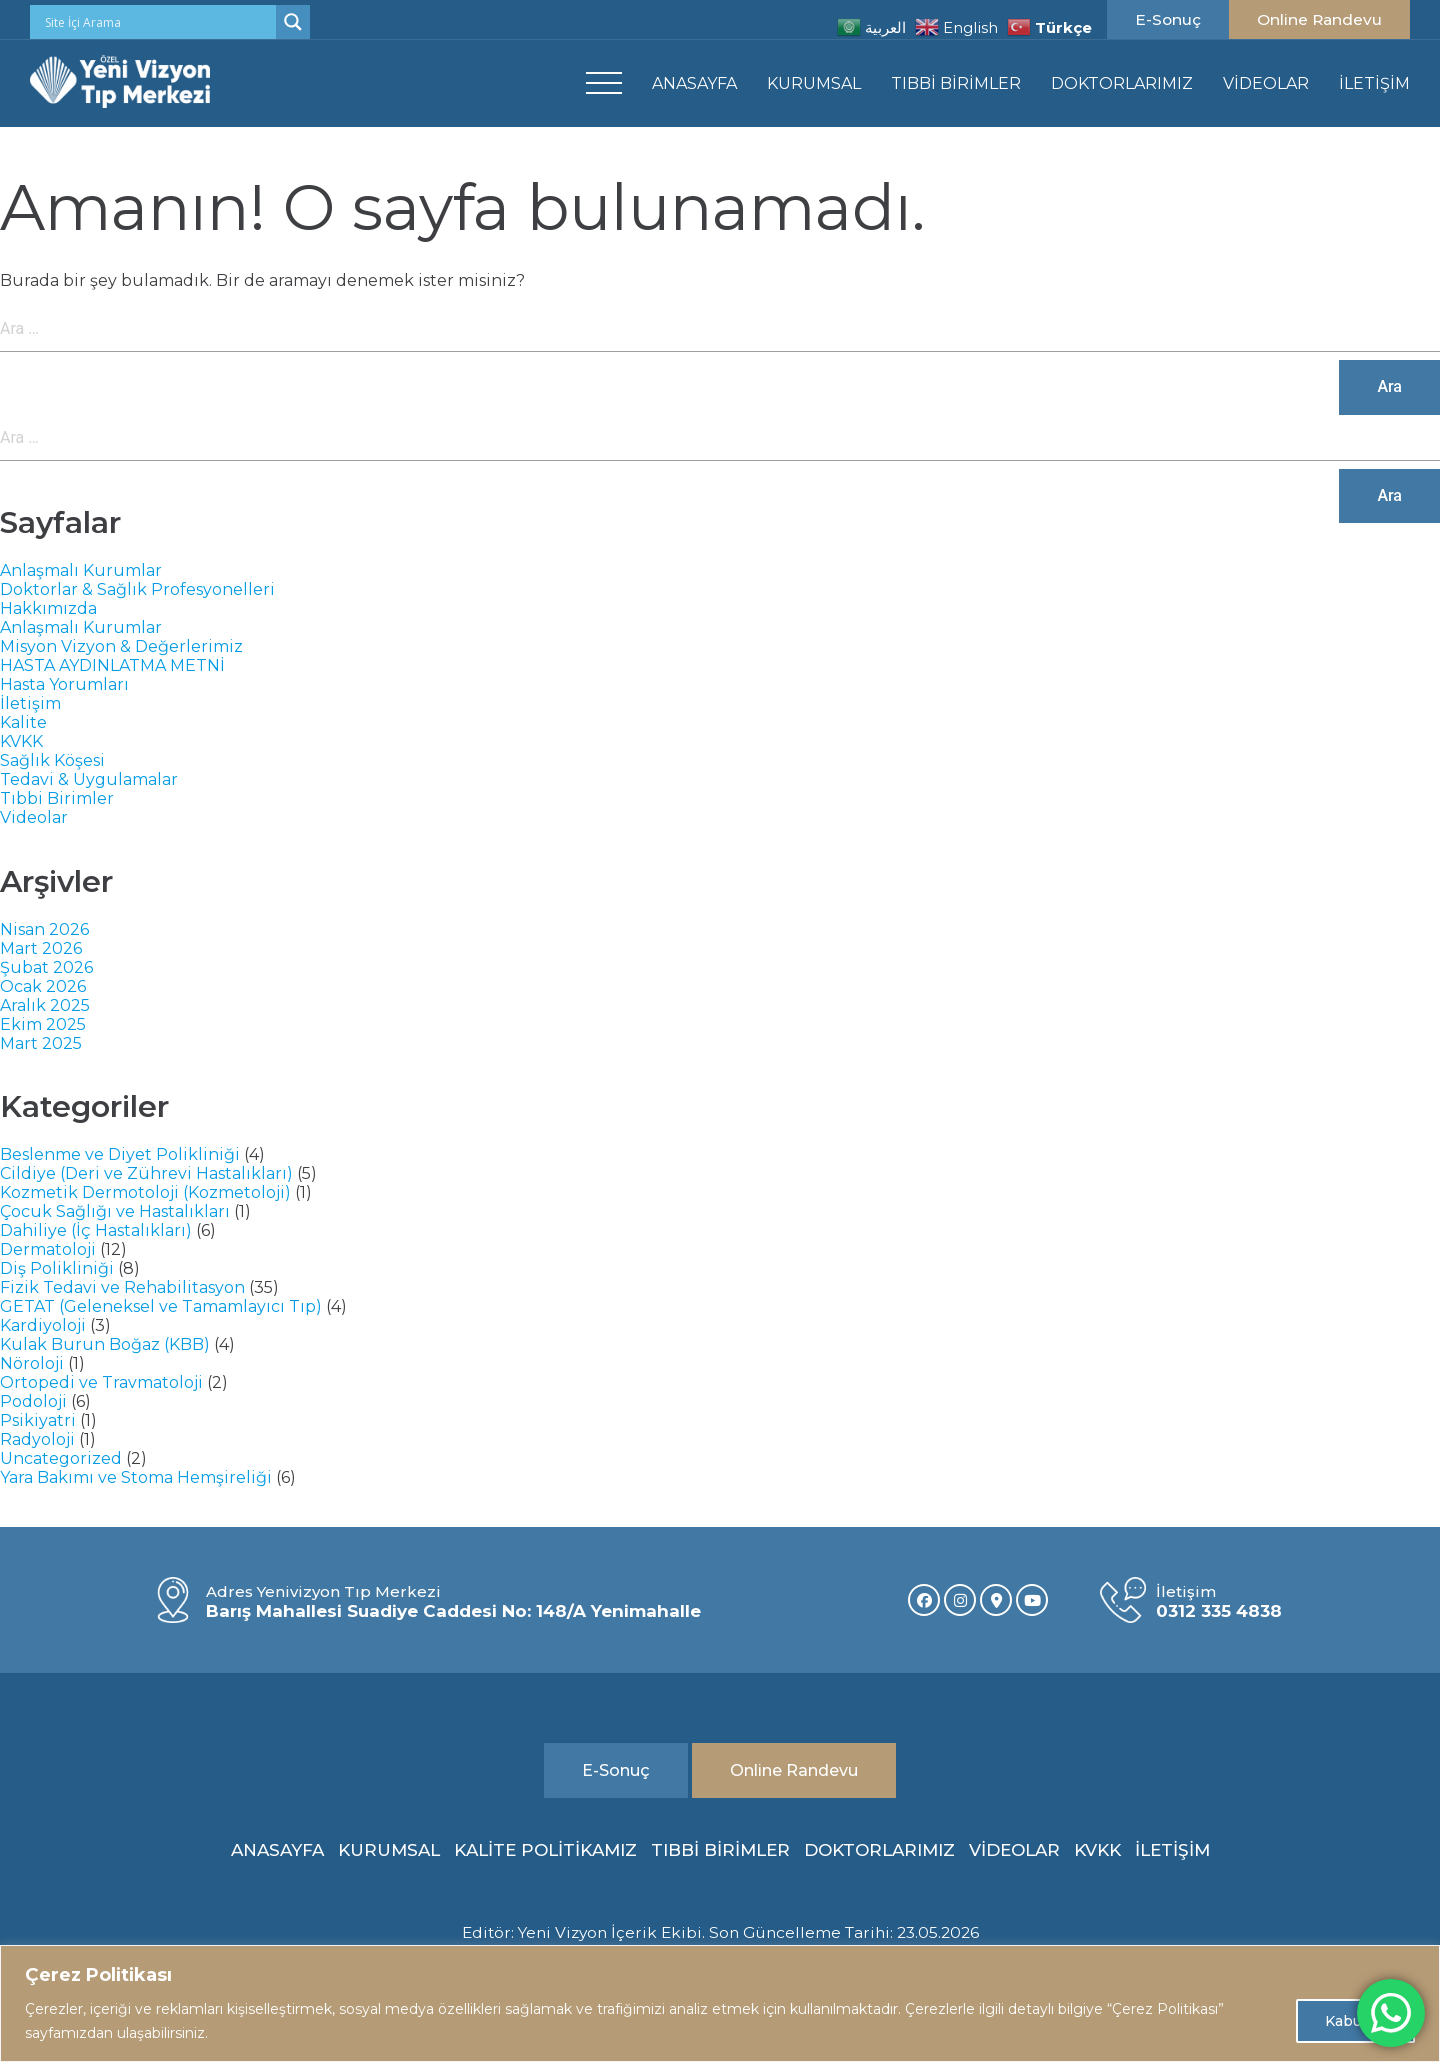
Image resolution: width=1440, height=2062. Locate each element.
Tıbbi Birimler (57, 798)
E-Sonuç (1168, 19)
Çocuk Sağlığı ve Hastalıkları (115, 1211)
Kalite (23, 722)
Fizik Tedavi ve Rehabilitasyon (122, 1287)
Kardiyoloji (43, 1325)
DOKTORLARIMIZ (1122, 83)
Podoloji (33, 1401)
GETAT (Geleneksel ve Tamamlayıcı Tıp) (161, 1306)
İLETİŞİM (1374, 83)
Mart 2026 (41, 948)
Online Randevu (1319, 19)
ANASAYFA (694, 83)
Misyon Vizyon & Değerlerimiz (121, 646)
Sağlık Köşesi (52, 760)
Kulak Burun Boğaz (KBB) (105, 1344)
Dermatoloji (48, 1249)
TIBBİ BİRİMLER (956, 83)
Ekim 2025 (43, 1024)
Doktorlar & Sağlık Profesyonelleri (137, 589)
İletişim (30, 703)
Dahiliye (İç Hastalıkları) (96, 1230)
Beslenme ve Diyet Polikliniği (120, 1154)
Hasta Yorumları (64, 684)
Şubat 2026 (46, 967)
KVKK (21, 741)
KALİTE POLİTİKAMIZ (545, 1850)
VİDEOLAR (1266, 83)
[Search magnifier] (293, 22)
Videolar (34, 817)
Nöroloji (32, 1363)
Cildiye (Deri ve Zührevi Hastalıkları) (146, 1173)
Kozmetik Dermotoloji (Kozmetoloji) (145, 1192)
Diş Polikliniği (57, 1268)
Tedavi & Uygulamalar (89, 779)
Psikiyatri (38, 1420)
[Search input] (158, 22)
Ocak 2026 (43, 986)
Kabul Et (1355, 2021)
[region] (720, 2003)
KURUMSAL (814, 83)
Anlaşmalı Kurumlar (81, 570)
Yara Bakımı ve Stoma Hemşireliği (136, 1477)
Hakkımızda (48, 608)
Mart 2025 (41, 1043)
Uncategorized (61, 1458)
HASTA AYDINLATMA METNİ (112, 665)
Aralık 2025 (45, 1005)
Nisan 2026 (44, 929)
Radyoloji (37, 1439)
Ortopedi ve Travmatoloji (101, 1382)
